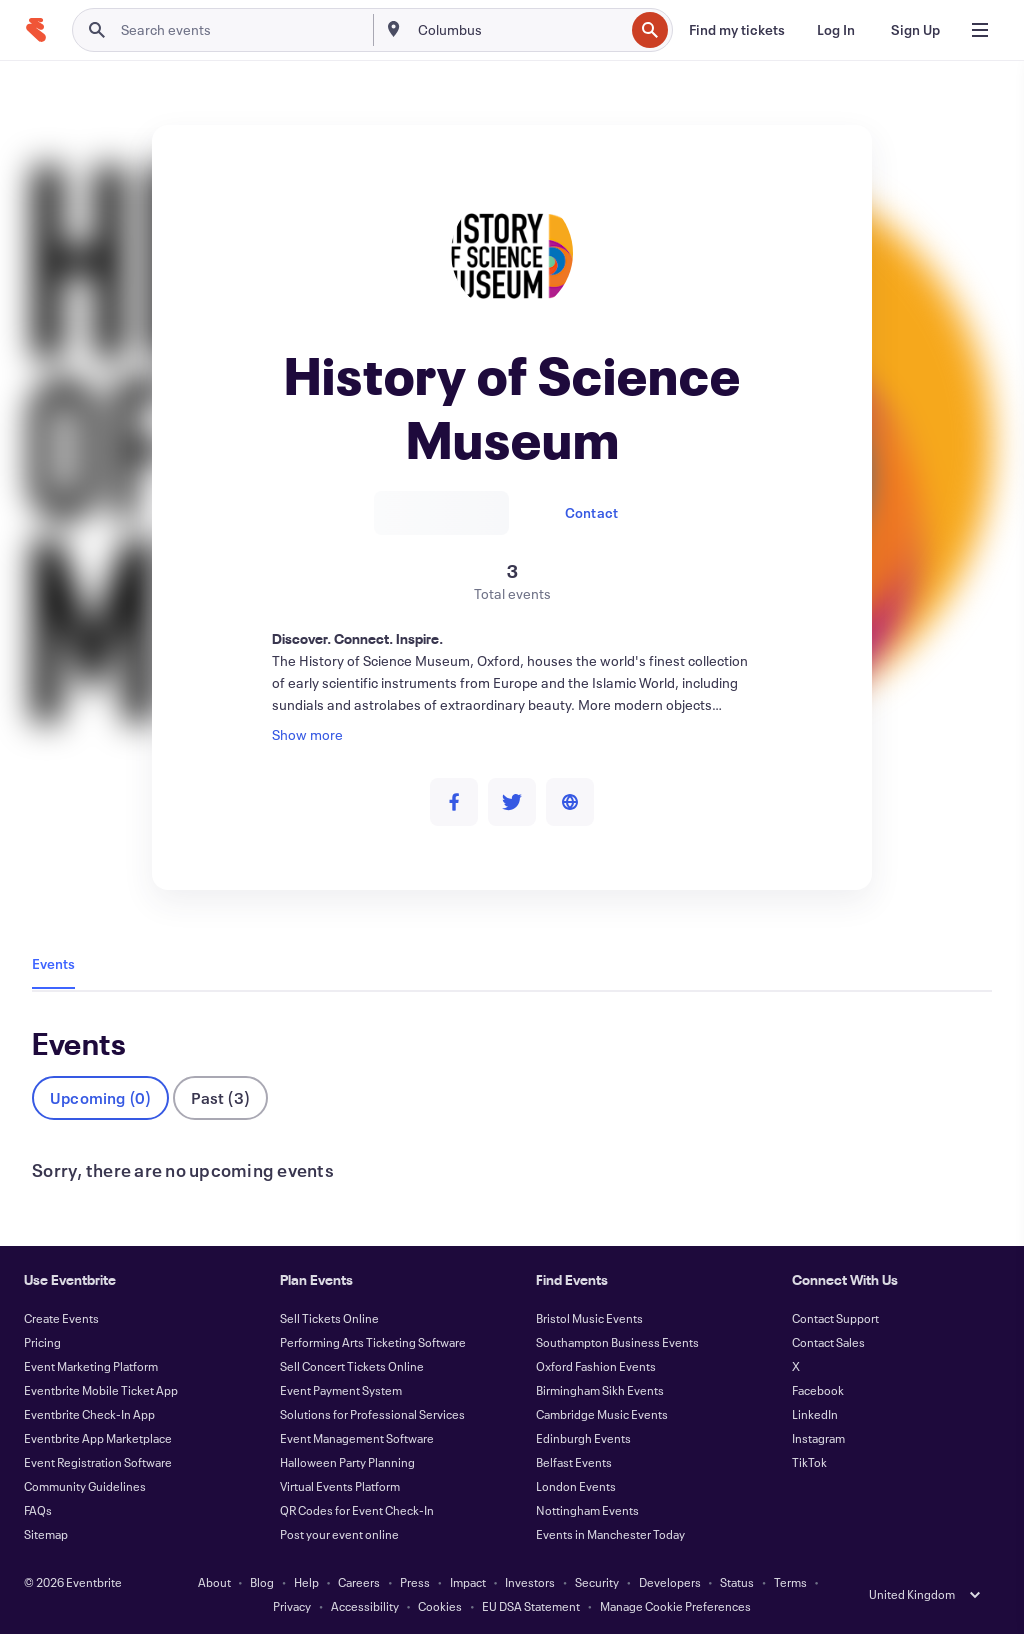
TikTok (809, 1462)
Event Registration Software (98, 1462)
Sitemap (46, 1534)
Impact (468, 1582)
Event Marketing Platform (91, 1366)
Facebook (818, 1390)
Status (737, 1582)
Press (415, 1582)
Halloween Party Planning (347, 1462)
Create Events (61, 1318)
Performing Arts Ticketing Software (373, 1342)
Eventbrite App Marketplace (98, 1438)
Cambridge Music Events (602, 1414)
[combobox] (519, 30)
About (214, 1582)
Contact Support (835, 1318)
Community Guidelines (85, 1486)
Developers (670, 1582)
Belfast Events (574, 1462)
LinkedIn (815, 1414)
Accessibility (365, 1606)
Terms (790, 1582)
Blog (262, 1582)
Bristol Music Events (589, 1318)
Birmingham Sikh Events (600, 1390)
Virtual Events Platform (340, 1486)
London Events (576, 1486)
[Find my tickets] (737, 30)
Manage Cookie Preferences (675, 1606)
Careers (359, 1582)
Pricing (42, 1342)
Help (306, 1582)
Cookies (440, 1606)
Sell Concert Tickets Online (352, 1366)
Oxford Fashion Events (596, 1366)
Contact (591, 512)
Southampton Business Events (617, 1342)
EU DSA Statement (531, 1606)
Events (53, 963)
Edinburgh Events (583, 1438)
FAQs (38, 1510)
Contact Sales (828, 1342)
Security (597, 1582)
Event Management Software (357, 1438)
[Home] (36, 30)
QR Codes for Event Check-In (357, 1510)
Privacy (292, 1606)
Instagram (818, 1438)
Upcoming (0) (100, 1097)
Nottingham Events (587, 1510)
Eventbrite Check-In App (89, 1414)
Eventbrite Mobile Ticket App (101, 1390)
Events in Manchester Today (610, 1534)
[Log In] (836, 30)
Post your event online (339, 1534)
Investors (530, 1582)
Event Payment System (341, 1390)
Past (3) (220, 1097)
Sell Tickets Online (329, 1318)
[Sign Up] (915, 30)
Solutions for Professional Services (372, 1414)
